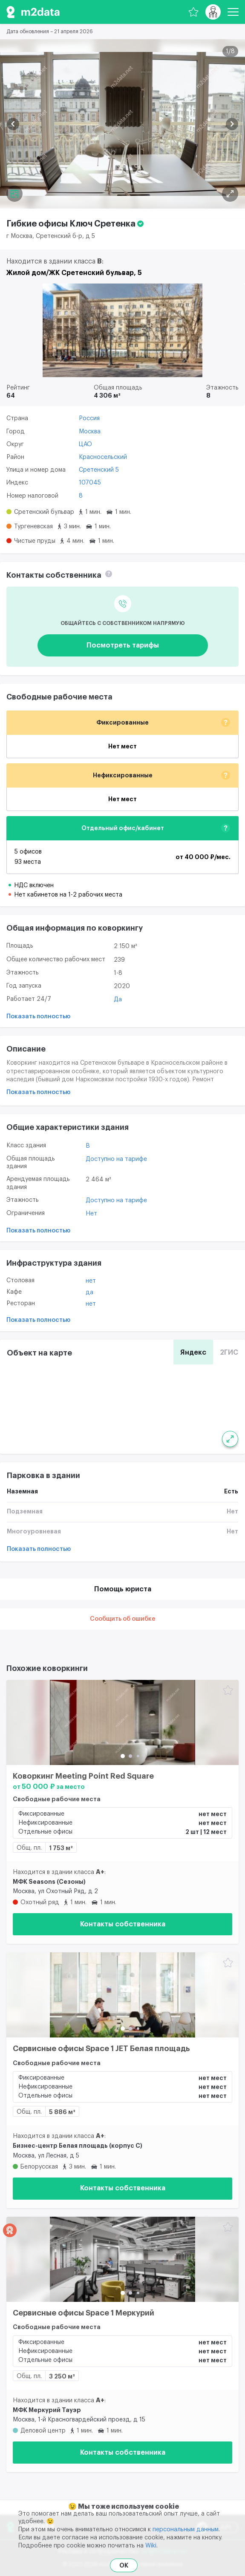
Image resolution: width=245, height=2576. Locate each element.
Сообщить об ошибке (123, 1619)
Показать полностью (38, 1017)
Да (118, 1000)
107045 (90, 483)
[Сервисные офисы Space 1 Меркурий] (122, 2259)
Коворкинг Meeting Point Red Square (83, 1776)
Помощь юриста (122, 1589)
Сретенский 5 (99, 470)
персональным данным (186, 2530)
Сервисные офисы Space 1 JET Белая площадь (101, 2048)
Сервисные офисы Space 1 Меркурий (83, 2313)
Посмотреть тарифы (122, 645)
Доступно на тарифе (116, 1159)
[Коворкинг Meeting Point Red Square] (122, 1722)
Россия (89, 418)
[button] (13, 124)
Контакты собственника (122, 1924)
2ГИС (229, 1352)
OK (123, 2565)
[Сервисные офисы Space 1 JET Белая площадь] (122, 1994)
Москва (90, 432)
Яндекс (193, 1352)
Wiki (150, 2546)
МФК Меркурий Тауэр (47, 2410)
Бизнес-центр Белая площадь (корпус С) (77, 2146)
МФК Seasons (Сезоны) (49, 1882)
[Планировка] (230, 194)
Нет (91, 1214)
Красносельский (103, 457)
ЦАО (85, 444)
